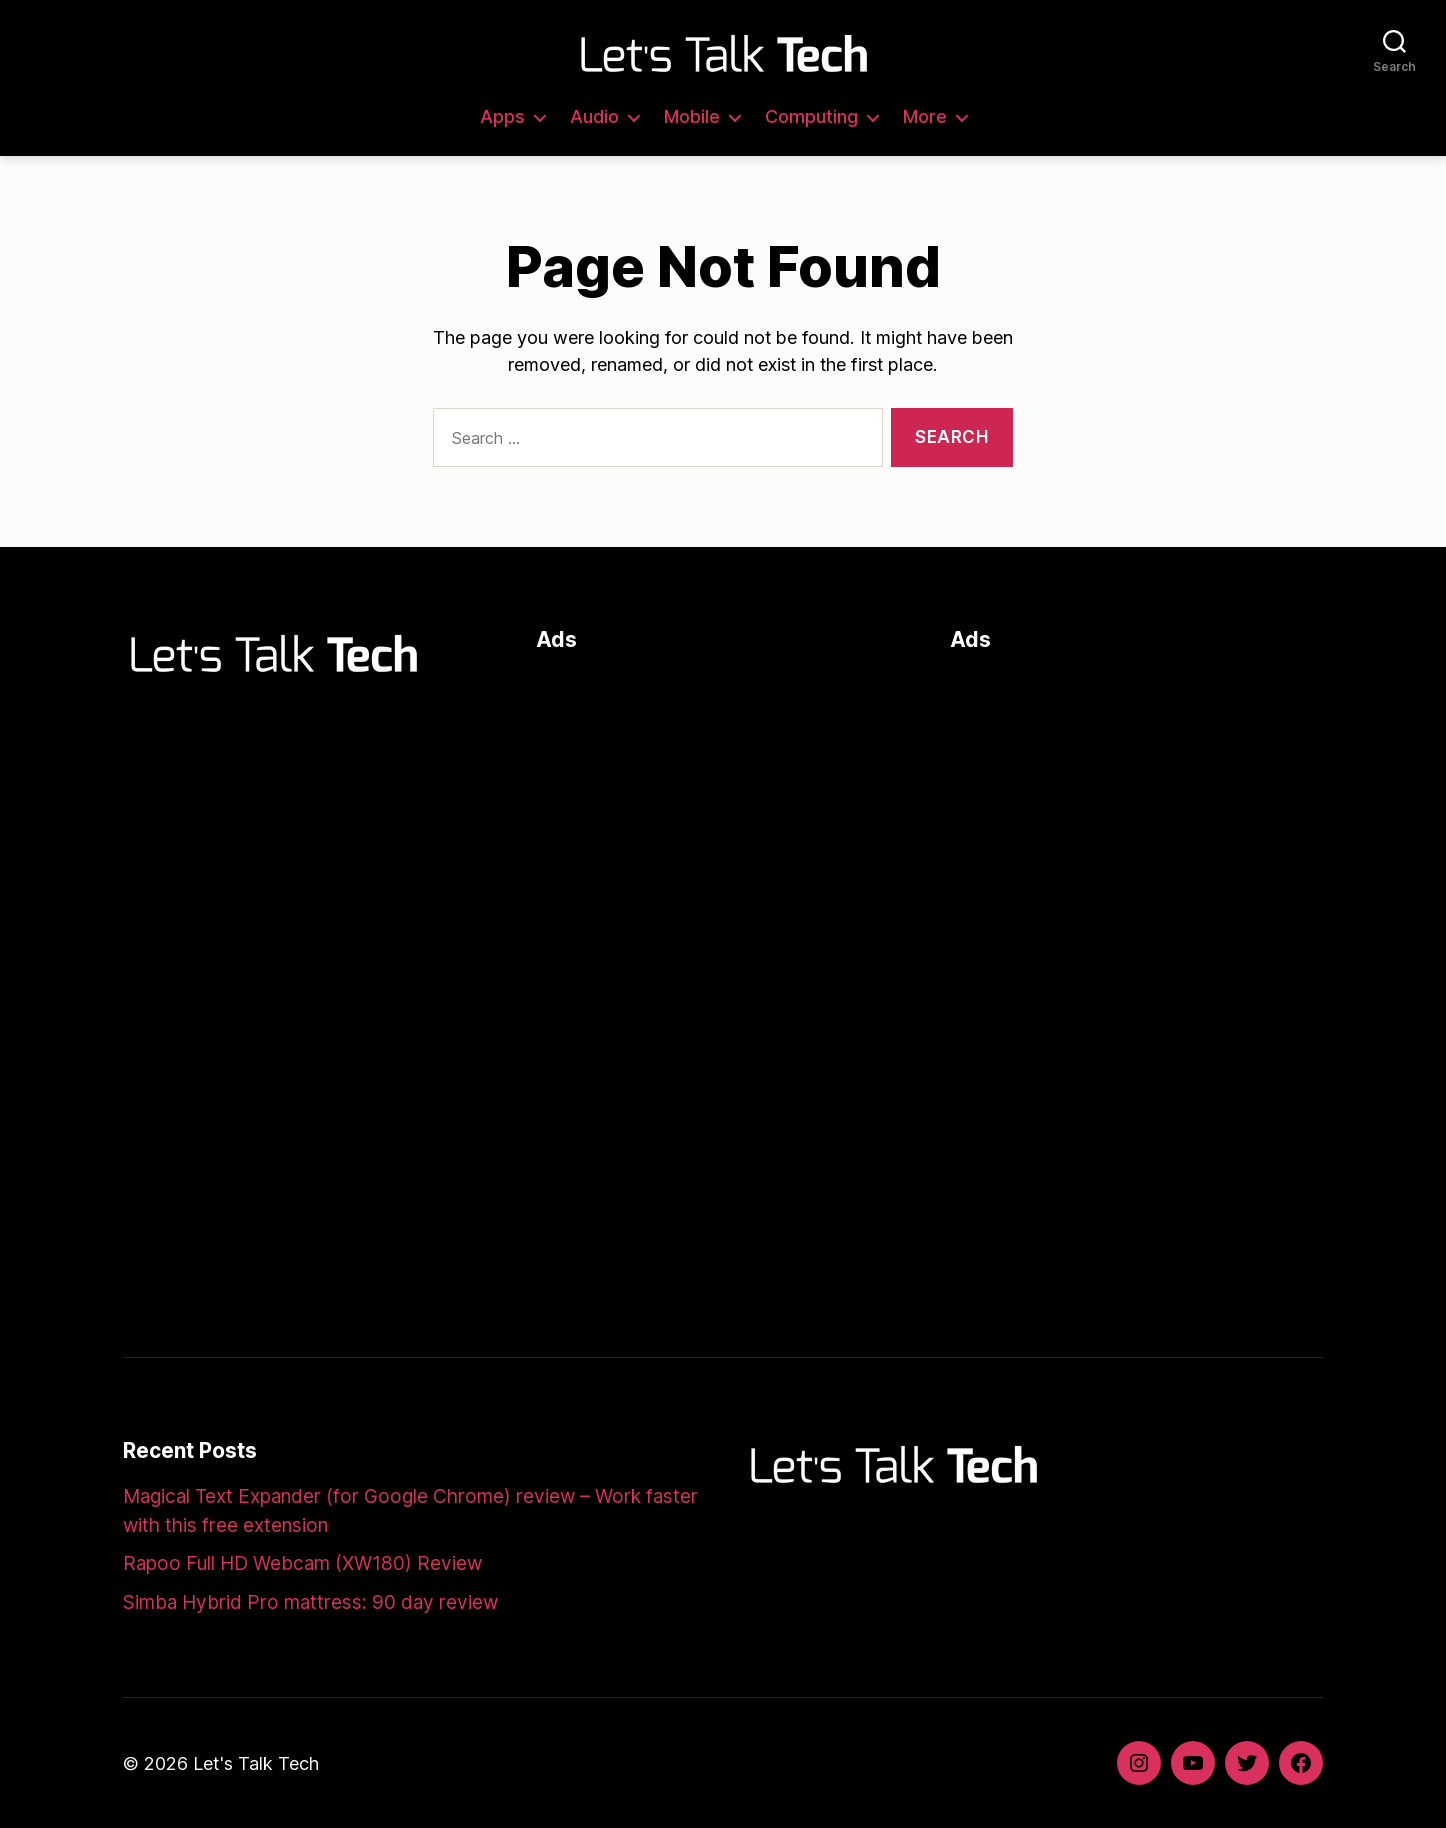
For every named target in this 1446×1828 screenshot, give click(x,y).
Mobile (692, 116)
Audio (594, 116)
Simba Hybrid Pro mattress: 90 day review (310, 1602)
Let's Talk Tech (256, 1763)
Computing (811, 116)
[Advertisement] (722, 812)
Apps (502, 116)
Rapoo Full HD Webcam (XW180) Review (302, 1563)
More (925, 116)
